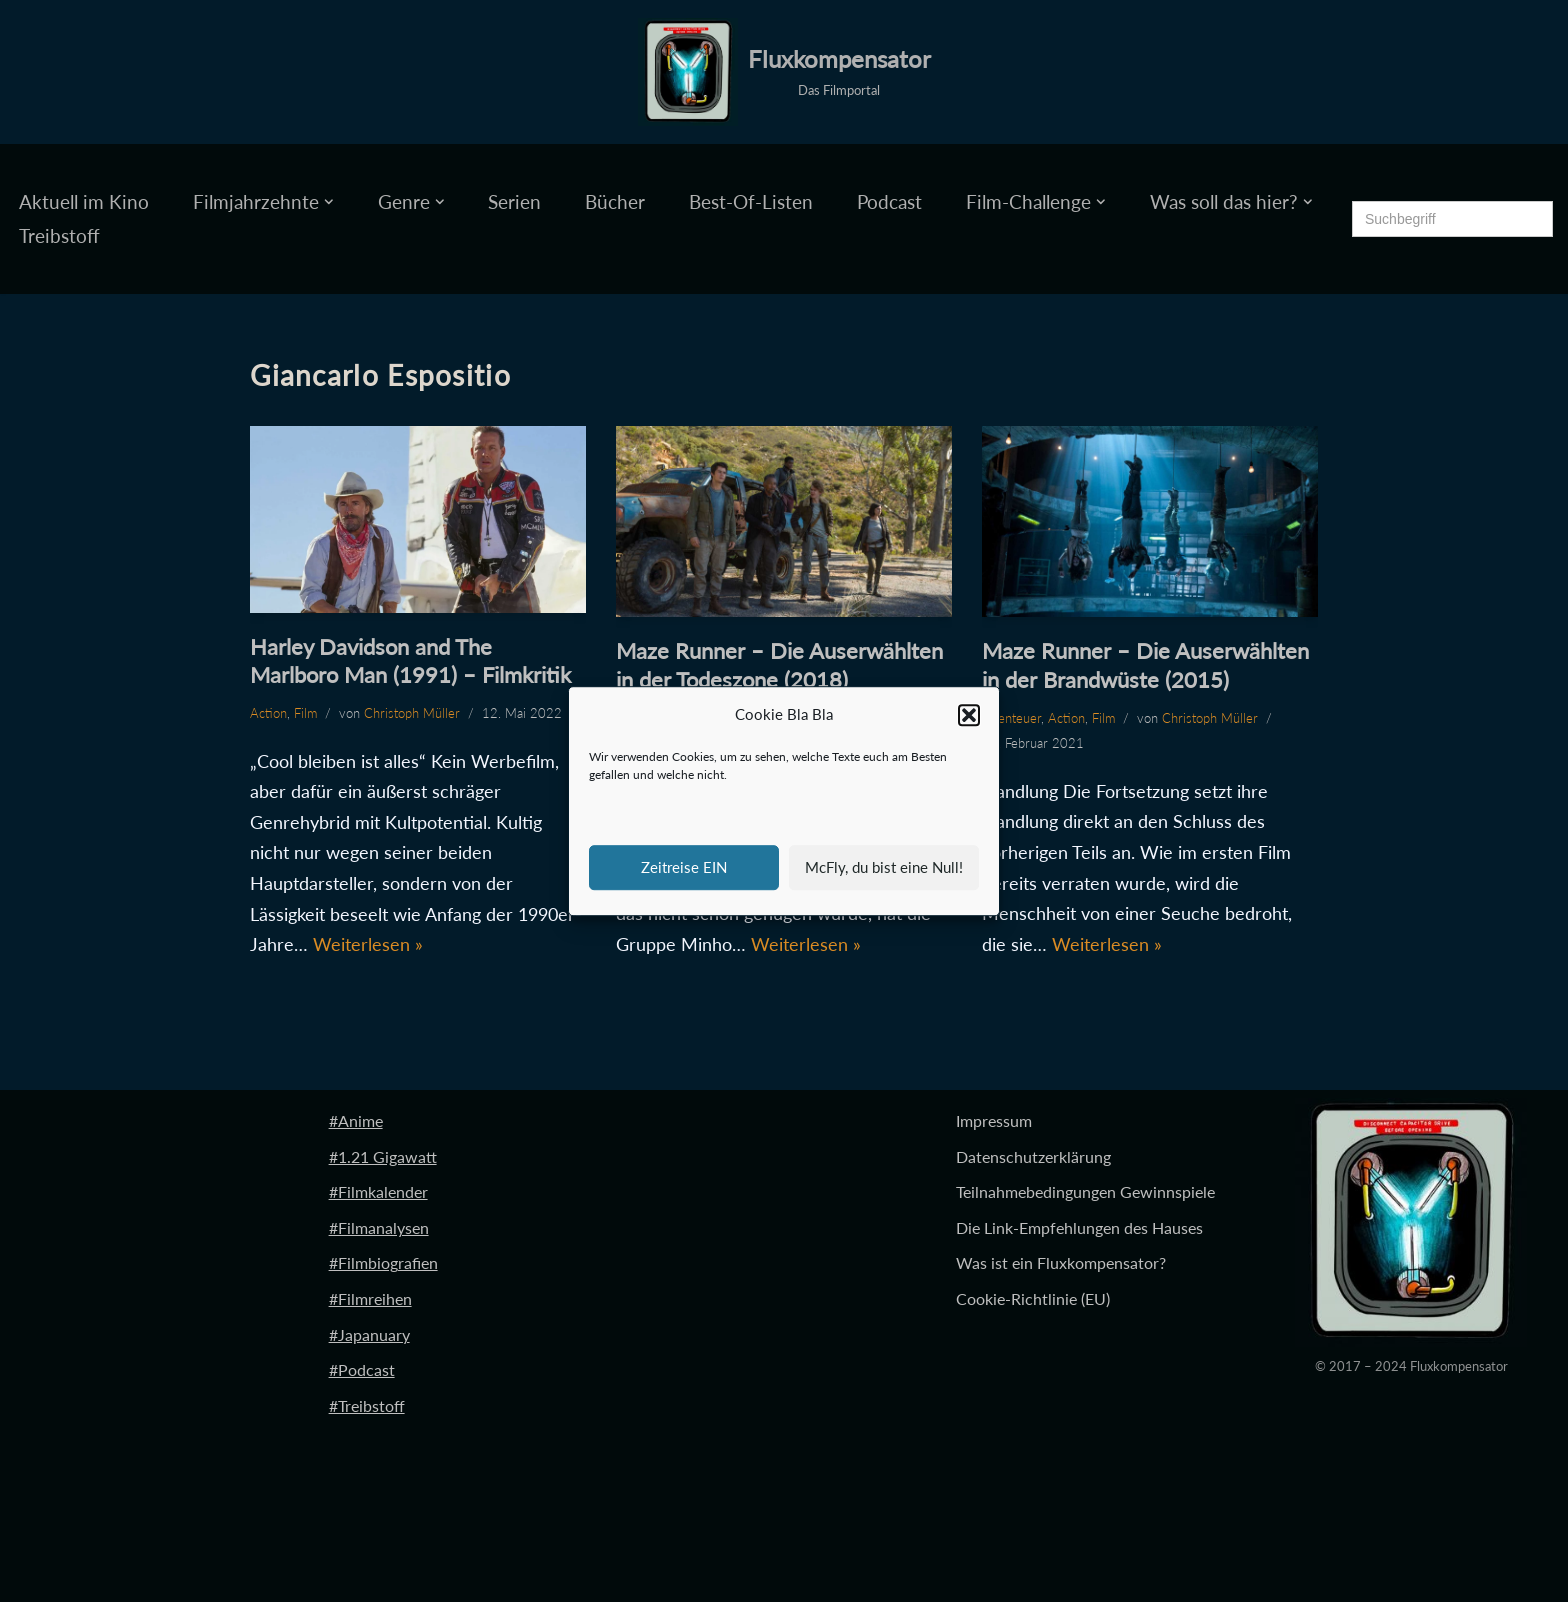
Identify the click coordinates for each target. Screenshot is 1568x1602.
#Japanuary (369, 1334)
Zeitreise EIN (684, 867)
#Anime (356, 1120)
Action (268, 713)
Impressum (994, 1120)
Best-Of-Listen (751, 201)
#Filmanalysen (379, 1227)
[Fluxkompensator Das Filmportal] (784, 72)
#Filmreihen (370, 1298)
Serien (514, 201)
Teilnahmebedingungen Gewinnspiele (1085, 1191)
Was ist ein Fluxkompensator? (1061, 1262)
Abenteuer (1011, 718)
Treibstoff (59, 235)
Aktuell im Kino (84, 201)
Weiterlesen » (368, 944)
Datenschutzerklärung (1033, 1156)
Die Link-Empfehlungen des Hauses (1079, 1227)
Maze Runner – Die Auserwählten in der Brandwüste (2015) (1145, 665)
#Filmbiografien (383, 1262)
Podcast (889, 201)
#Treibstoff (367, 1405)
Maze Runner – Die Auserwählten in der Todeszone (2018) (779, 665)
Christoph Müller (412, 713)
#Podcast (362, 1369)
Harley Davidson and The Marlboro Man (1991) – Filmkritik (410, 661)
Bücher (615, 201)
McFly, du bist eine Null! (884, 867)
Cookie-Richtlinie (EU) (1033, 1298)
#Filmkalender (378, 1191)
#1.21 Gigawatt (383, 1156)
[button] (969, 715)
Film (305, 713)
